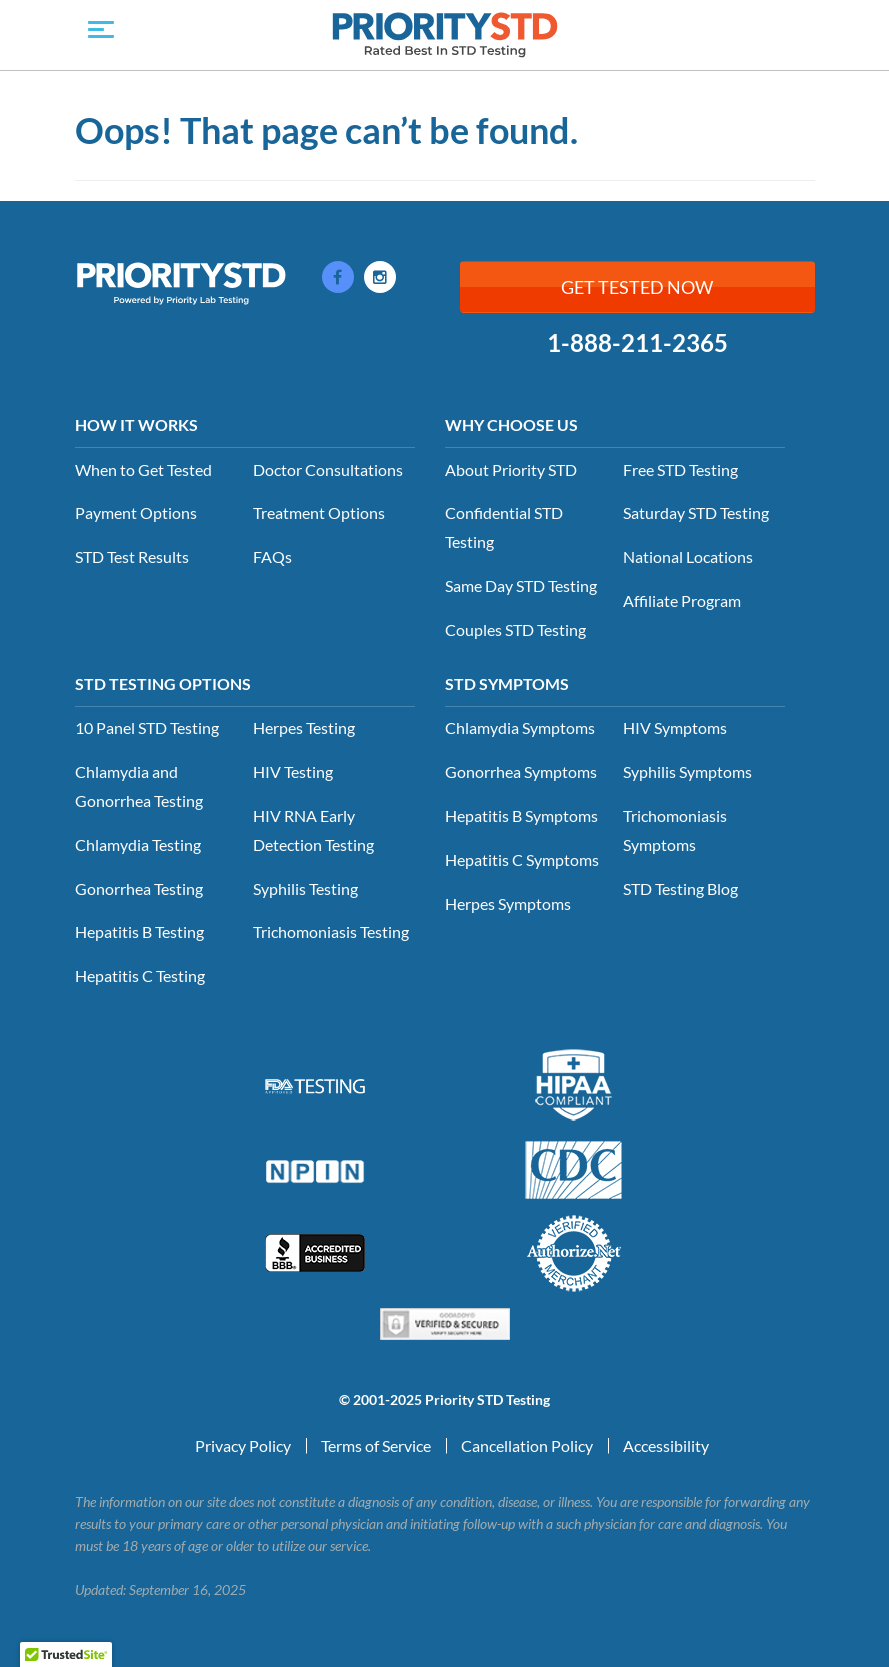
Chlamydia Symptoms (520, 727)
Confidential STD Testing (504, 527)
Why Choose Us (511, 424)
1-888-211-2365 (637, 343)
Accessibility (666, 1445)
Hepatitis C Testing (140, 975)
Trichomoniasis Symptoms (675, 830)
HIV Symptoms (675, 727)
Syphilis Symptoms (687, 771)
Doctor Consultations (328, 469)
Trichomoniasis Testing (331, 931)
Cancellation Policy (527, 1445)
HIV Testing (293, 771)
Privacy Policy (243, 1445)
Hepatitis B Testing (139, 931)
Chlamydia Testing (138, 844)
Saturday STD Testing (696, 512)
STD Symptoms (507, 683)
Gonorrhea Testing (139, 888)
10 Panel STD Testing (147, 727)
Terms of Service (376, 1445)
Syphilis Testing (305, 888)
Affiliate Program (682, 600)
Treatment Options (319, 512)
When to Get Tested (143, 469)
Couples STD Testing (515, 629)
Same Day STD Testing (521, 585)
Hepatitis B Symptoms (521, 815)
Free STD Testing (680, 469)
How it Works (136, 424)
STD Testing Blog (680, 888)
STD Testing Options (163, 683)
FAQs (272, 556)
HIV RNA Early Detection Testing (313, 830)
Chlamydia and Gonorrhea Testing (139, 786)
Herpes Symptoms (508, 903)
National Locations (688, 556)
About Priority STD (511, 469)
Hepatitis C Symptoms (522, 859)
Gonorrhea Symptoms (521, 771)
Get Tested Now (637, 287)
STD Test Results (132, 556)
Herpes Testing (304, 727)
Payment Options (136, 512)
